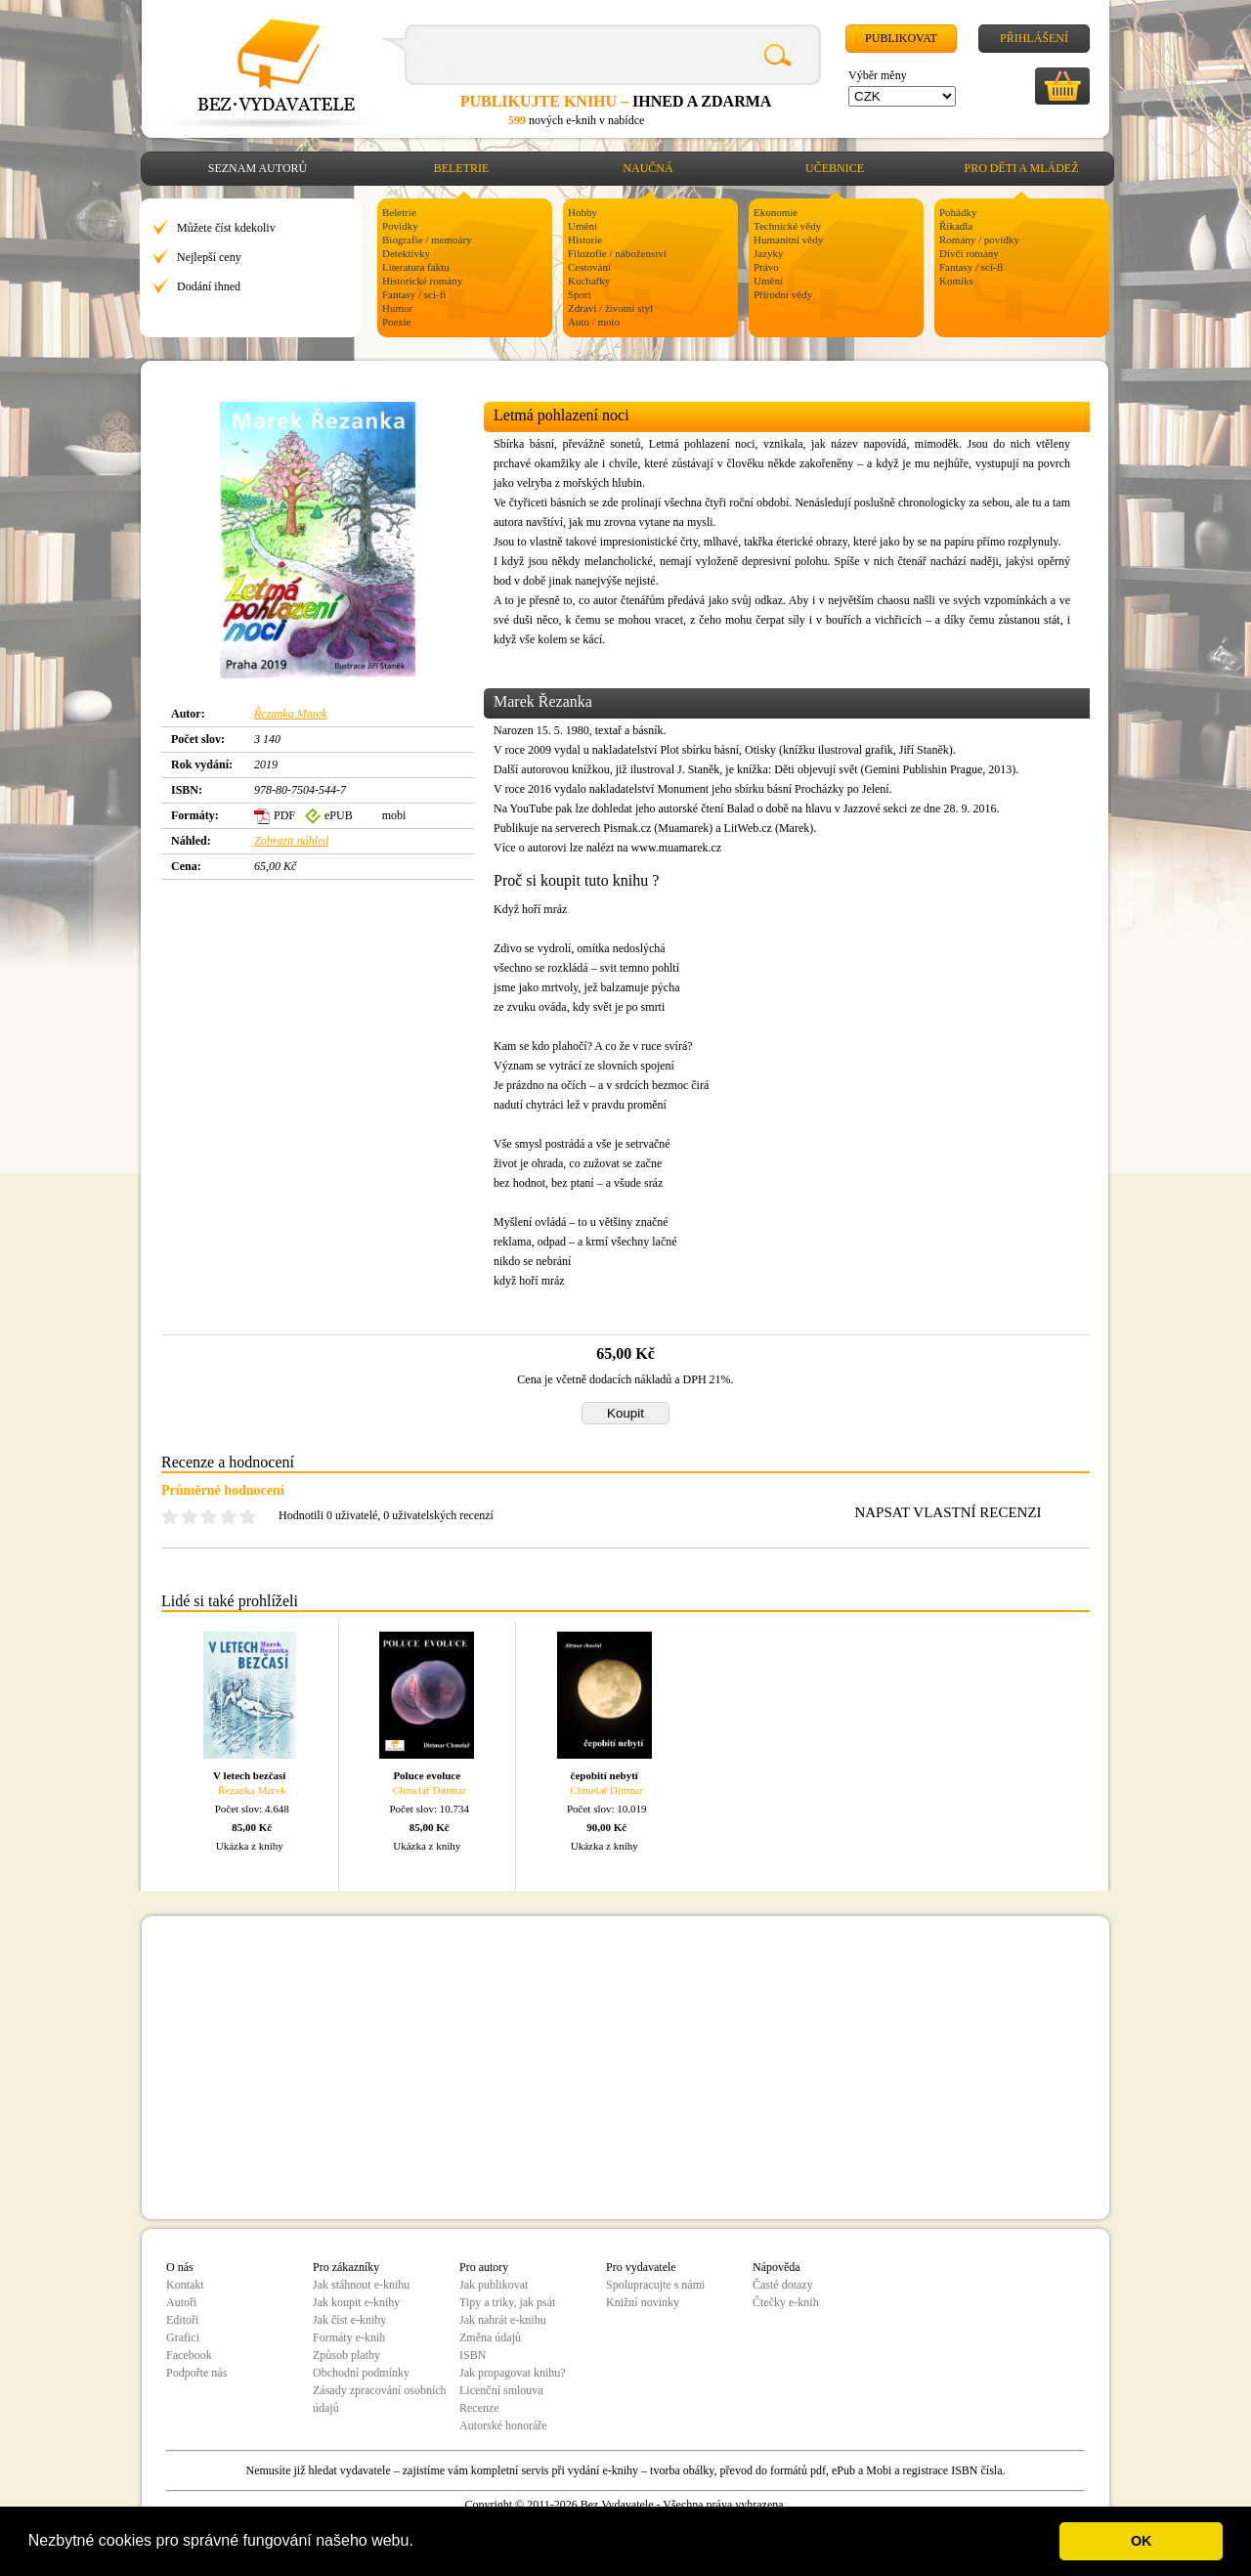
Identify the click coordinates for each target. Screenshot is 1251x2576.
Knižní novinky (642, 2302)
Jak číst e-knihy (349, 2320)
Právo (766, 267)
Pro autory (483, 2267)
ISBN (472, 2355)
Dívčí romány (969, 253)
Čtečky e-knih (786, 2302)
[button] (420, 2543)
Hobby (582, 212)
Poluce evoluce (426, 1775)
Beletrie (462, 168)
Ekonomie (776, 212)
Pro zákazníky (346, 2267)
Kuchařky (589, 280)
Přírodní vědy (783, 294)
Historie (585, 239)
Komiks (956, 280)
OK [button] (1141, 2541)
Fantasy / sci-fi (414, 294)
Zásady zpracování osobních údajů (380, 2399)
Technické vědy (787, 226)
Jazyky (769, 253)
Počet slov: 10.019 (607, 1808)
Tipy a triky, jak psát (507, 2302)
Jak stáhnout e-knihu (361, 2285)
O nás (180, 2267)
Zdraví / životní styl (610, 308)
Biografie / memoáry (427, 239)
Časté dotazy (783, 2285)
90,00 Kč (606, 1827)
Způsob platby (346, 2355)
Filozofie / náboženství (617, 253)
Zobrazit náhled (291, 841)
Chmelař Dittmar (429, 1790)
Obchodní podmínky (361, 2373)
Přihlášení (1034, 38)
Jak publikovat (493, 2285)
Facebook (189, 2355)
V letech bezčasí (249, 1775)
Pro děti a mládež (1022, 168)
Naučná (647, 168)
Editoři (182, 2320)
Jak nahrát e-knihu (502, 2320)
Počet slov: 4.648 (252, 1808)
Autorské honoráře (503, 2425)
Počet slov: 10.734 (429, 1808)
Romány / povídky (979, 239)
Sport (579, 294)
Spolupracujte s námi (655, 2285)
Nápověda (776, 2267)
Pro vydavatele (641, 2267)
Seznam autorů (257, 168)
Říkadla (955, 226)
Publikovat (901, 38)
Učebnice (834, 168)
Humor (397, 308)
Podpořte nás (196, 2373)
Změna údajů (490, 2337)
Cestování (589, 267)
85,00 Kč (252, 1827)
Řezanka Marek (290, 713)
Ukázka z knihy (249, 1846)
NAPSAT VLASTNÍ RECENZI (947, 1512)
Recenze (479, 2408)
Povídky (400, 226)
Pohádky (958, 212)
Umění (582, 226)
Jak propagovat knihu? (512, 2373)
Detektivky (406, 253)
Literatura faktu (416, 267)
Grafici (182, 2337)
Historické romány (422, 280)
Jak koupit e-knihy (356, 2302)
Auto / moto (594, 321)
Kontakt (185, 2285)
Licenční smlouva (501, 2390)
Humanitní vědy (788, 239)
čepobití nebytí (604, 1775)
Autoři (181, 2302)
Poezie (396, 321)
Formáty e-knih (349, 2337)
